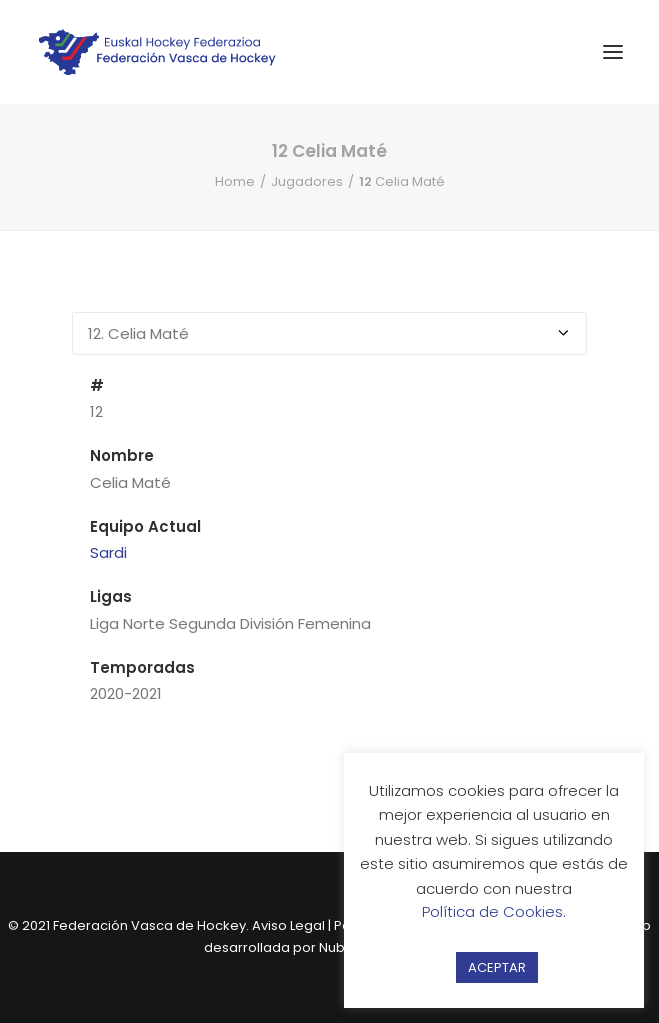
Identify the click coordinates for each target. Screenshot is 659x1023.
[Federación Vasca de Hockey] (158, 52)
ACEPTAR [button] (497, 967)
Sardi (108, 552)
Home (235, 181)
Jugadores (307, 181)
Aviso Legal (288, 925)
